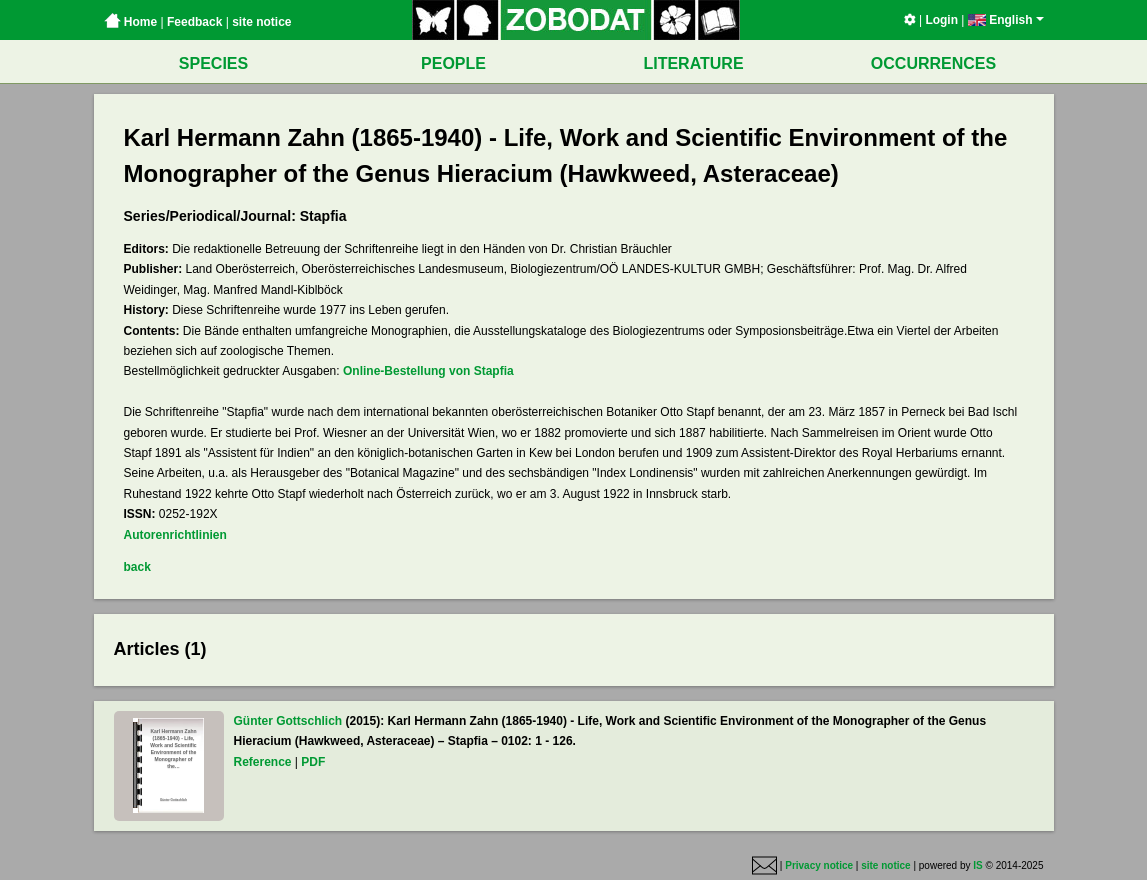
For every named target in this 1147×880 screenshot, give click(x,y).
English (1006, 20)
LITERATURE (693, 63)
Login (941, 20)
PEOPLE (453, 63)
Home (131, 22)
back (137, 567)
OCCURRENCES (933, 63)
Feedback (194, 22)
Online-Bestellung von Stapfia (428, 371)
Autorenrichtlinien (175, 535)
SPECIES (213, 63)
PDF (313, 762)
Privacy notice (819, 865)
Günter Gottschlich (288, 721)
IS (977, 865)
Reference (263, 762)
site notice (261, 22)
